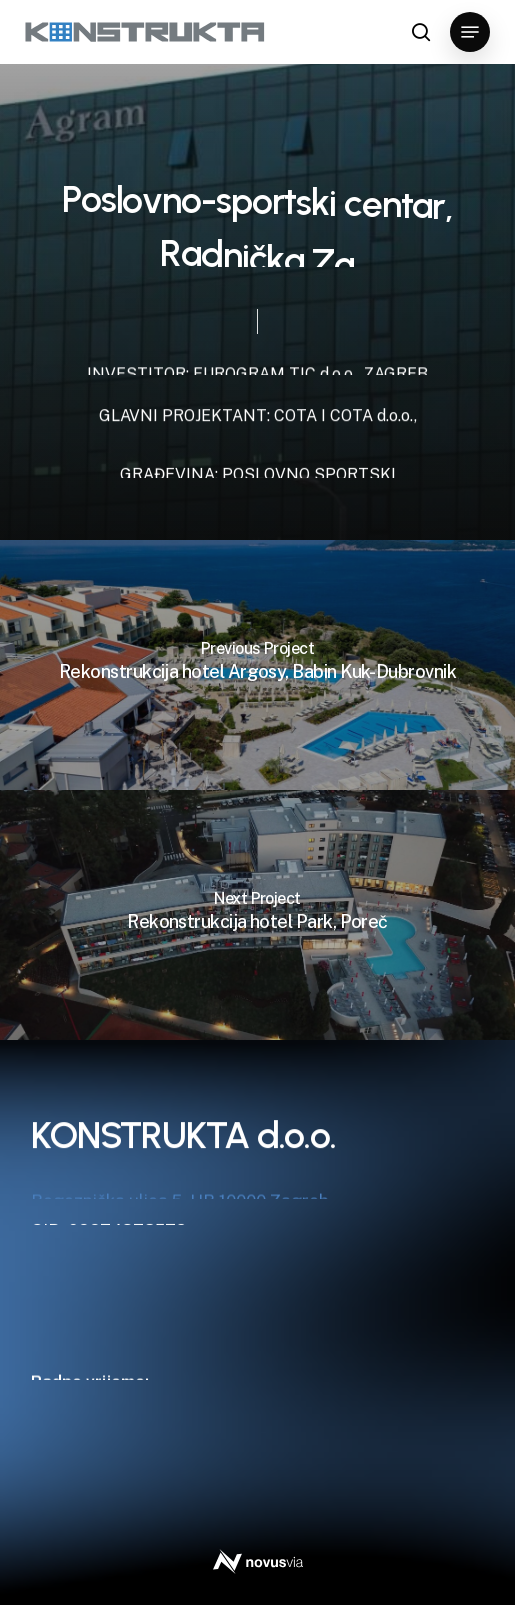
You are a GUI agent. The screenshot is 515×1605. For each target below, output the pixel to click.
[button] (470, 32)
